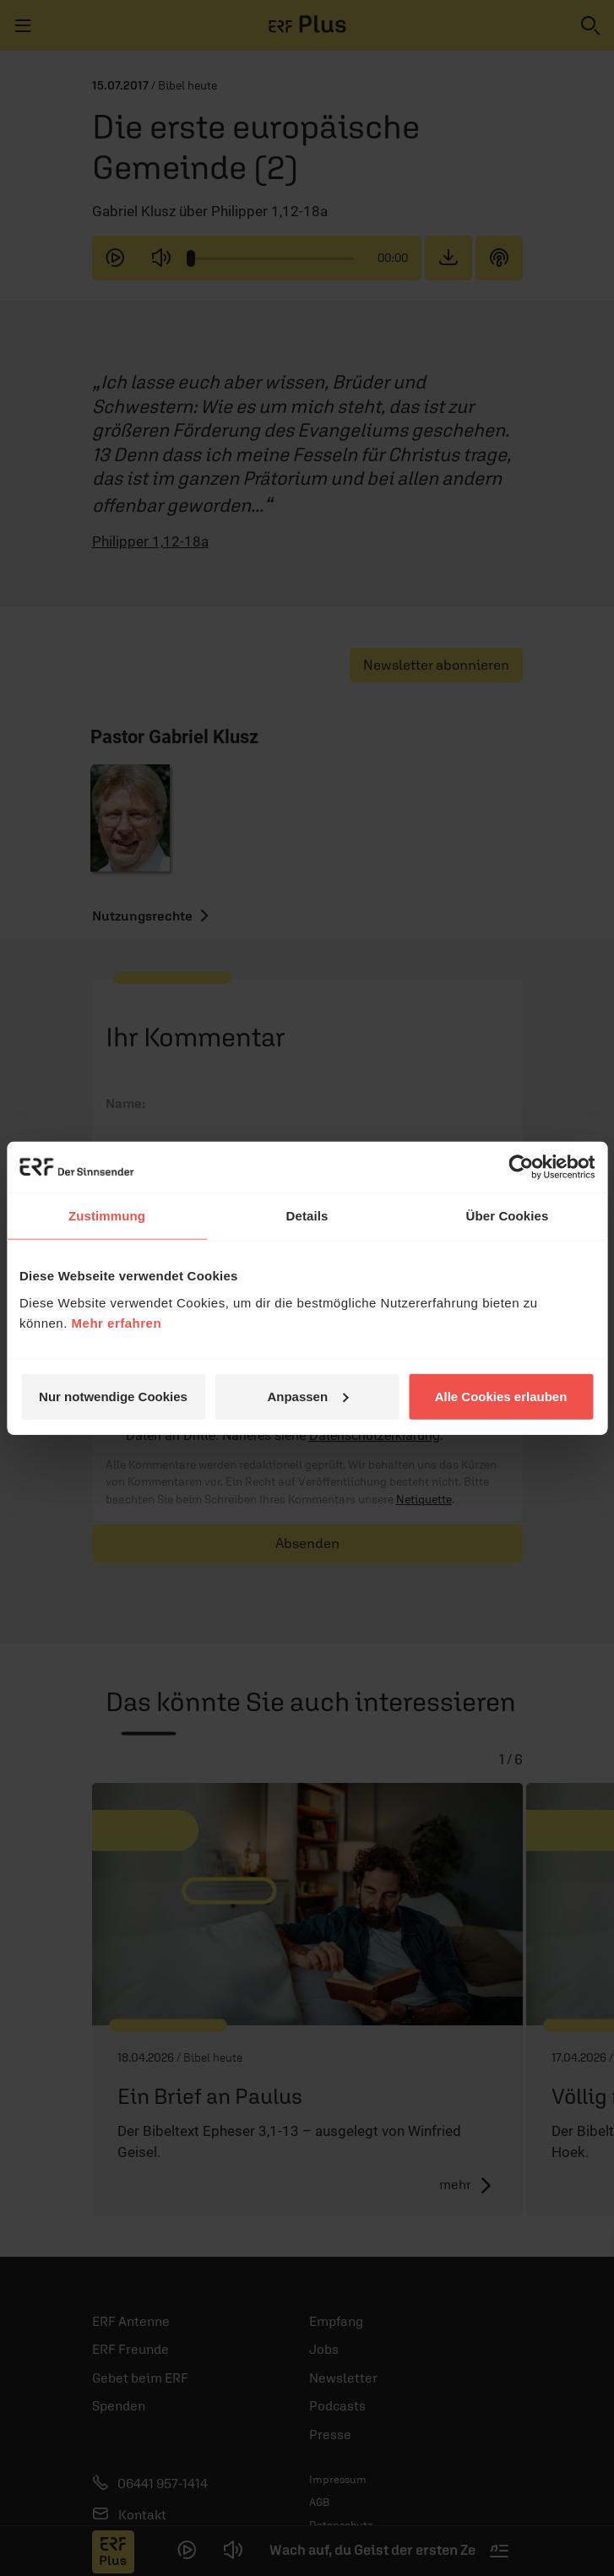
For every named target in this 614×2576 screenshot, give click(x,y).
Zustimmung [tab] (106, 1216)
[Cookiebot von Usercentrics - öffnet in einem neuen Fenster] (521, 1167)
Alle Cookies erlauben (501, 1396)
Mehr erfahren (117, 1322)
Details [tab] (307, 1216)
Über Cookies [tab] (507, 1216)
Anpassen (307, 1396)
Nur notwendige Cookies (113, 1396)
